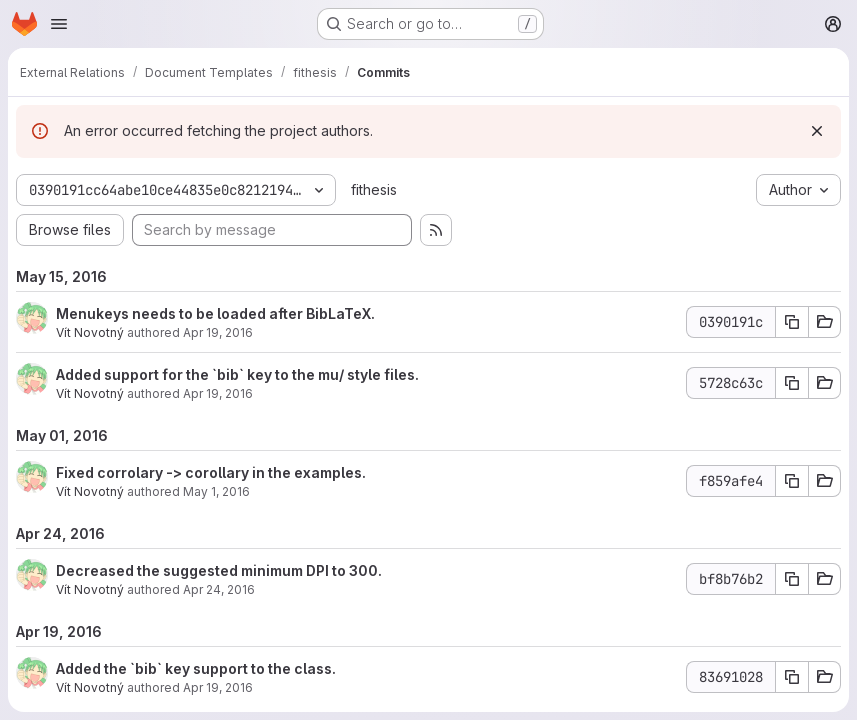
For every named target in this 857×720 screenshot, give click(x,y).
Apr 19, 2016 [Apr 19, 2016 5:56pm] (218, 332)
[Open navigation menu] (59, 24)
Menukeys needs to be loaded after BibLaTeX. (215, 313)
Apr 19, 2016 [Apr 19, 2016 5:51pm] (218, 393)
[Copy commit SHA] (792, 322)
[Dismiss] (817, 131)
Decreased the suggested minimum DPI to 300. (219, 570)
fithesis (374, 189)
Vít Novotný (90, 332)
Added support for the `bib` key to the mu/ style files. (237, 374)
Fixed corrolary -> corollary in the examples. (211, 472)
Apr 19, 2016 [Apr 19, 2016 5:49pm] (218, 687)
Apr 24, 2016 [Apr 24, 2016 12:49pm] (219, 589)
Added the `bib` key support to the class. (196, 668)
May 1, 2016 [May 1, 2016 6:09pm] (216, 491)
